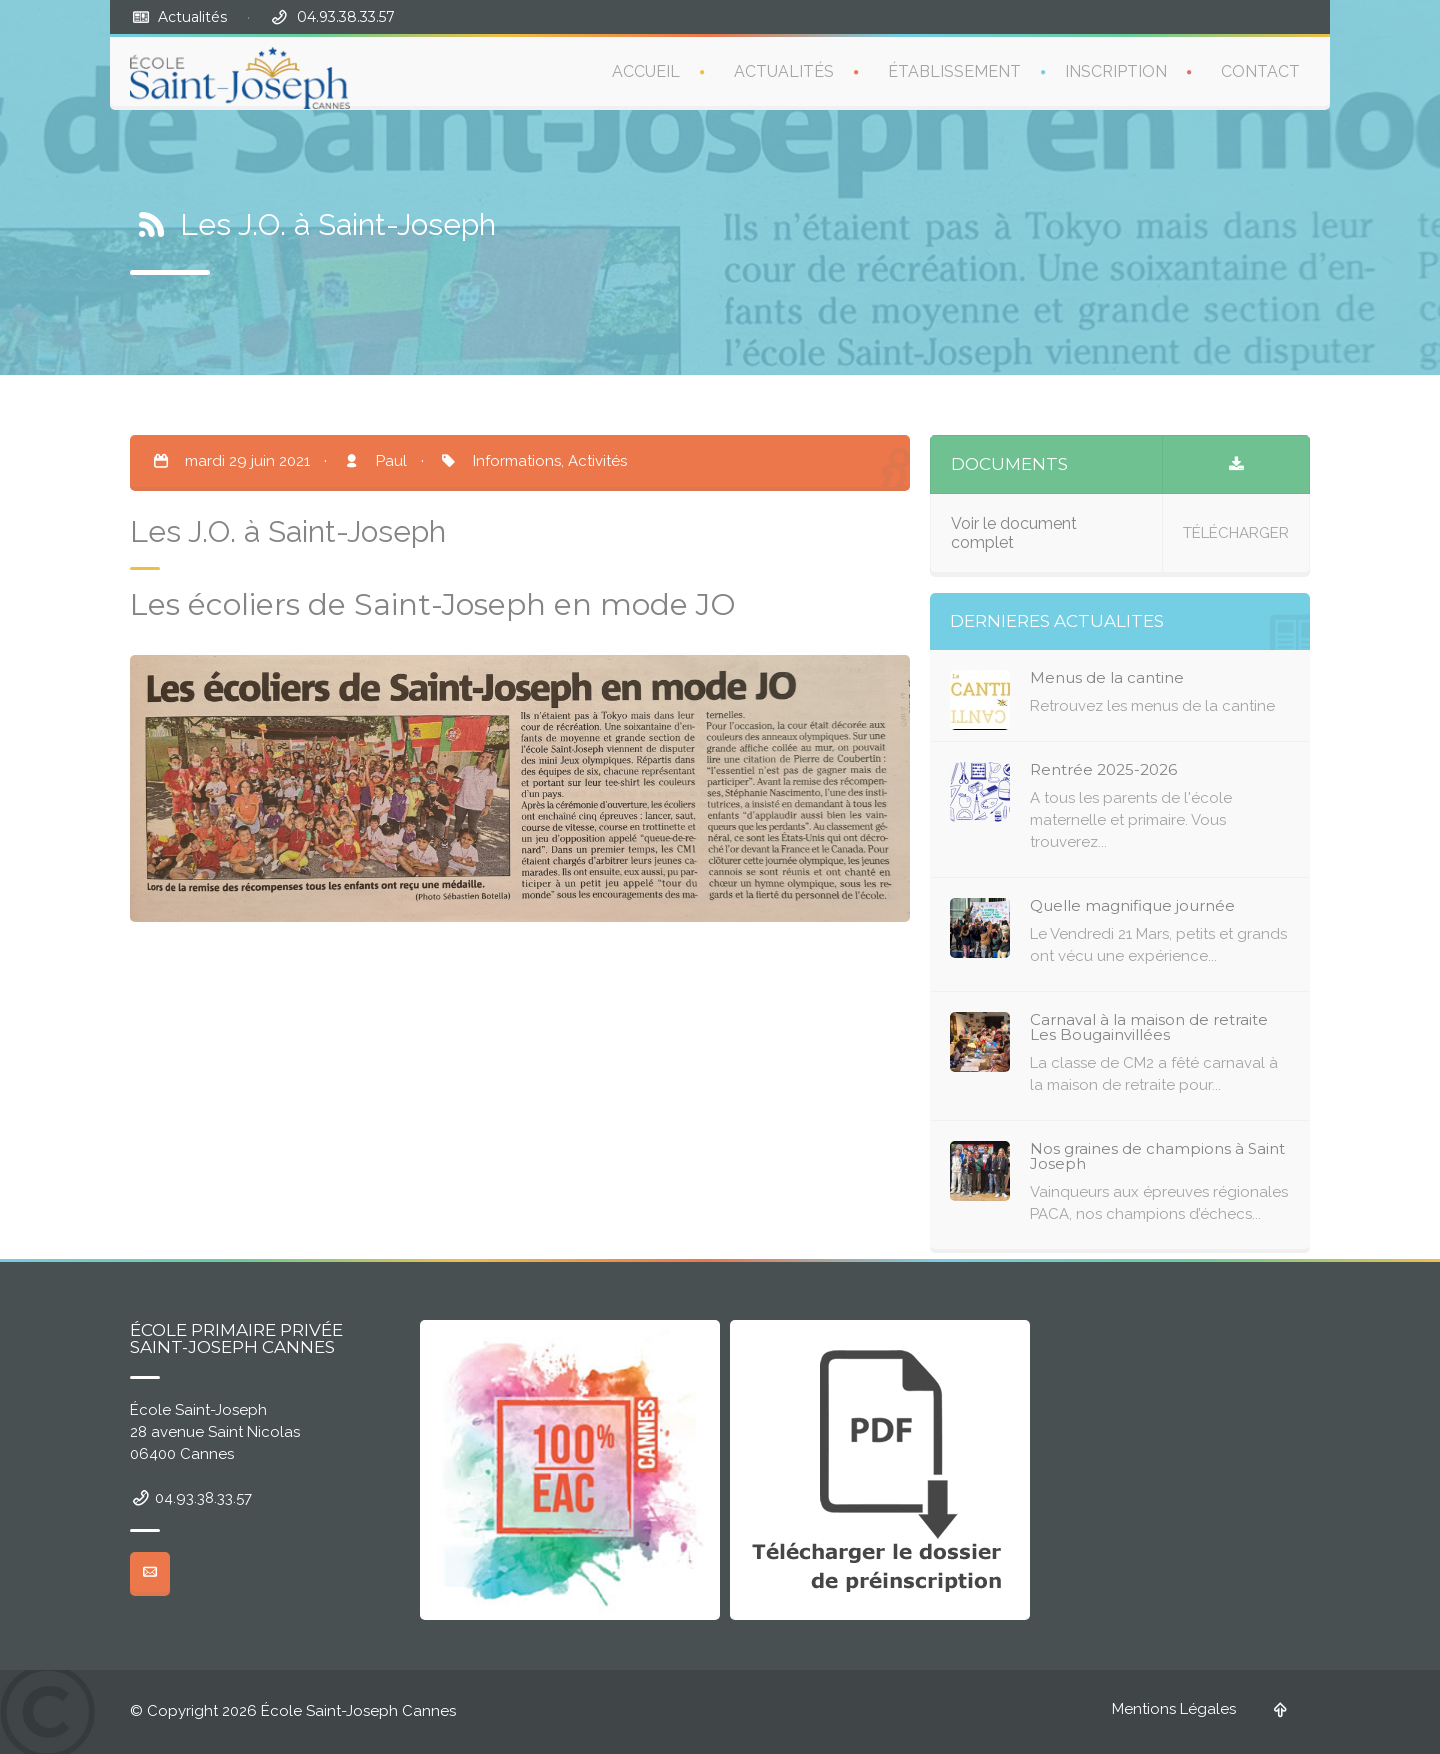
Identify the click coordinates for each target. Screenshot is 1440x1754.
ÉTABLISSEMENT (954, 71)
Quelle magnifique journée (1132, 905)
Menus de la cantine (1107, 677)
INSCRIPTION (1116, 71)
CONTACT (1260, 71)
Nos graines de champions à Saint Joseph (1157, 1156)
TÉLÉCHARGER (1236, 533)
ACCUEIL (646, 71)
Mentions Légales (1174, 1709)
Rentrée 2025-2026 (1103, 769)
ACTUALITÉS (784, 71)
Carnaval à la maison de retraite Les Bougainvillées (1149, 1027)
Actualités (192, 17)
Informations (517, 461)
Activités (597, 461)
